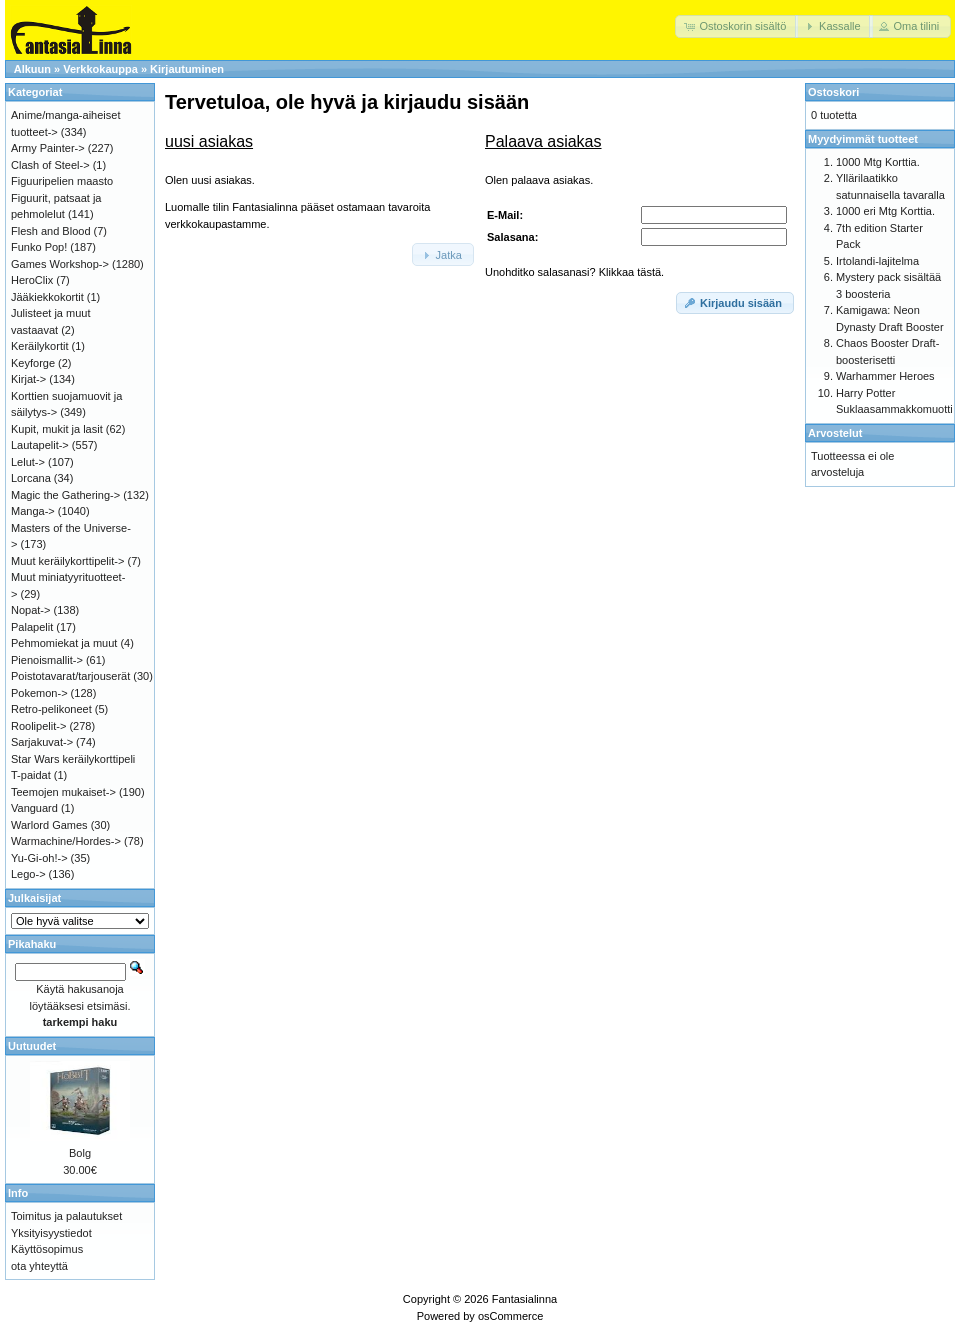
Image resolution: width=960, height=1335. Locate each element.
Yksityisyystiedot (51, 1233)
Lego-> (28, 874)
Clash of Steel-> (50, 165)
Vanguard (34, 808)
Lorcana (31, 478)
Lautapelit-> (40, 445)
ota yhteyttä (39, 1266)
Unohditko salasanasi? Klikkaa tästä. (574, 272)
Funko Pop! (39, 247)
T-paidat (31, 775)
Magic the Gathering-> (65, 495)
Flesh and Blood (51, 231)
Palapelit (32, 627)
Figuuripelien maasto (62, 181)
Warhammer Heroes (885, 376)
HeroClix (32, 280)
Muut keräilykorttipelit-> (67, 561)
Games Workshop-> (60, 264)
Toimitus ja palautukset (66, 1216)
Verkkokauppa (100, 69)
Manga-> (33, 511)
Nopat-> (30, 610)
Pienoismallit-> (47, 660)
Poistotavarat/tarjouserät (70, 676)
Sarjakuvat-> (42, 742)
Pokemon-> (39, 693)
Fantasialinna (524, 1299)
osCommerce (510, 1316)
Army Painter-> (48, 148)
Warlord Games (49, 825)
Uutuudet (32, 1046)
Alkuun (32, 69)
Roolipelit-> (38, 726)
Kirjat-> (28, 379)
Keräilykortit (39, 346)
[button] (736, 26)
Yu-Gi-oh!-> (39, 858)
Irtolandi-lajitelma (877, 261)
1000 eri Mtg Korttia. (885, 211)
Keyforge (33, 363)
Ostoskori (833, 92)
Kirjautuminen (187, 69)
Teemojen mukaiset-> (63, 792)
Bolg (80, 1153)
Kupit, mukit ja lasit (57, 429)
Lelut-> (28, 462)
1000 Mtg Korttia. (878, 162)
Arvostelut (835, 433)
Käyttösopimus (47, 1249)
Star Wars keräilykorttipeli (73, 759)
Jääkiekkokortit (47, 297)
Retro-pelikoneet (51, 709)
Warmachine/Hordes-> (66, 841)
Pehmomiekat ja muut (64, 643)
